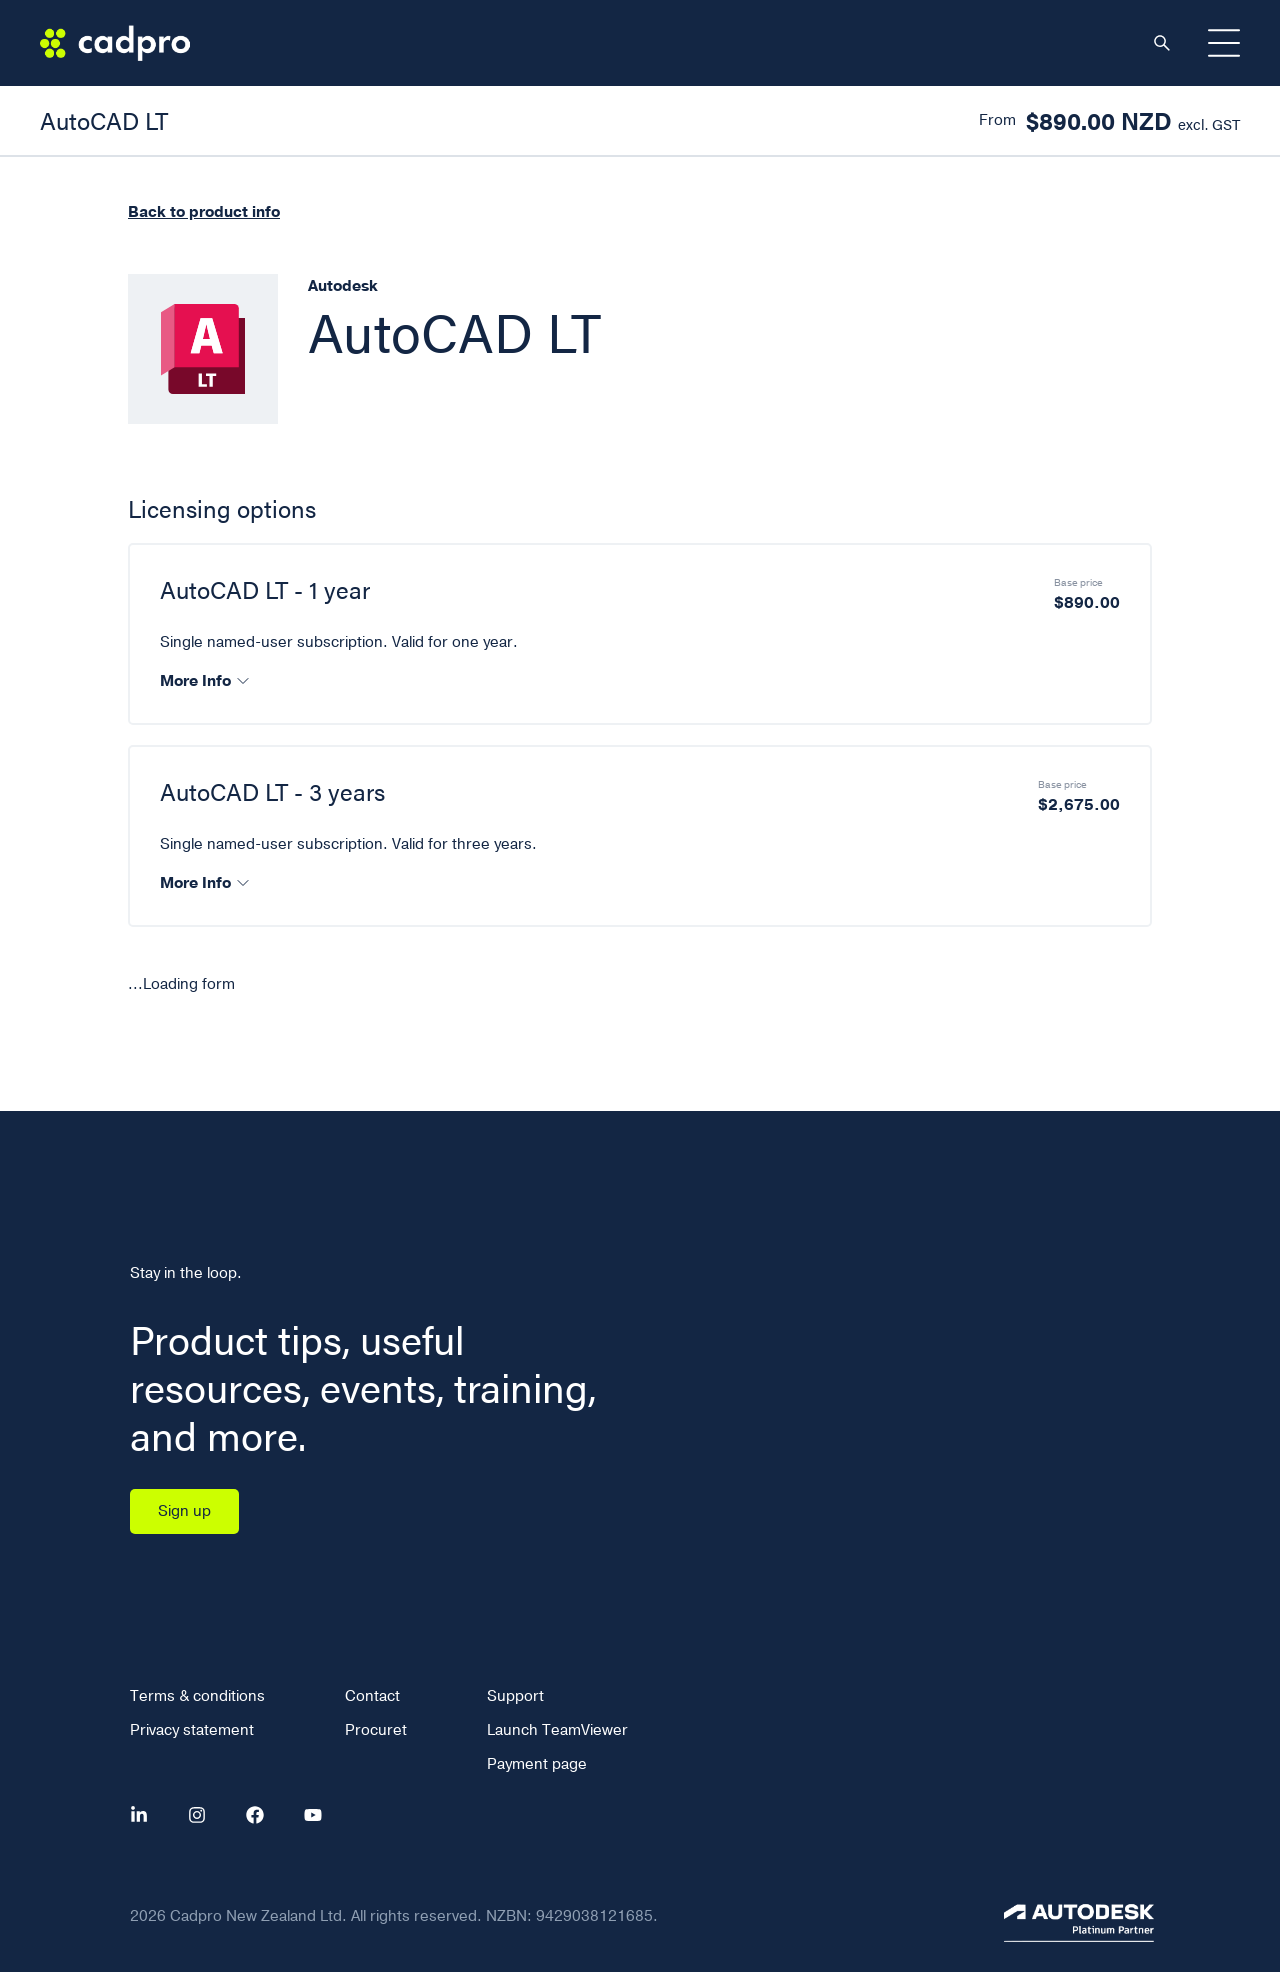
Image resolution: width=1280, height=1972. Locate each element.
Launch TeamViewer (557, 1730)
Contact (372, 1696)
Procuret (376, 1730)
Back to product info (204, 212)
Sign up (184, 1511)
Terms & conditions (197, 1696)
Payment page (537, 1764)
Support (515, 1696)
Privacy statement (192, 1730)
